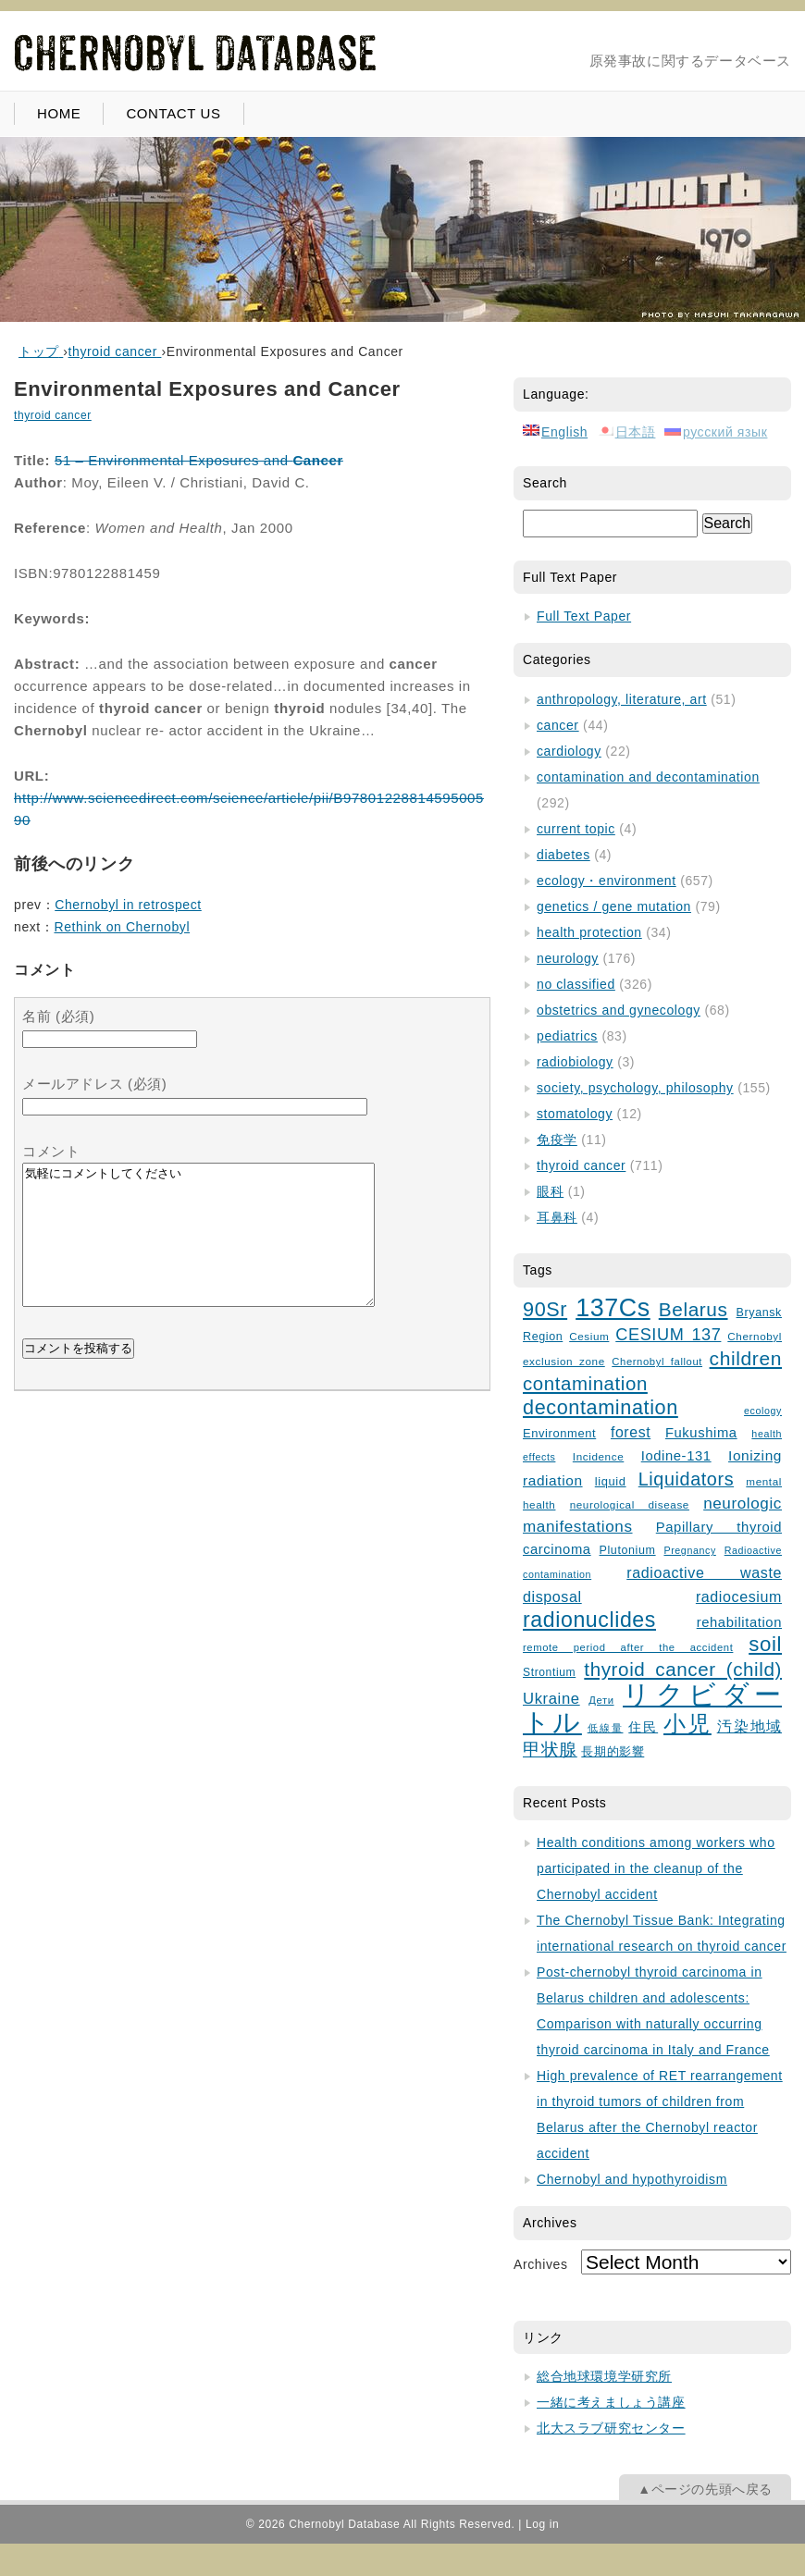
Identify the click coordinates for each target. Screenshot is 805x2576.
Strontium (549, 1672)
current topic (576, 828)
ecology (763, 1410)
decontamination (600, 1407)
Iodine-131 (676, 1455)
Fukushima (701, 1432)
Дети (600, 1700)
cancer (558, 725)
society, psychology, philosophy (635, 1087)
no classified (576, 984)
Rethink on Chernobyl (122, 926)
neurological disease (629, 1504)
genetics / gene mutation (614, 906)
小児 (687, 1724)
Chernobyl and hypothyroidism (632, 2179)
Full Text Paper (584, 616)
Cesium (589, 1336)
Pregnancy (689, 1550)
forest (630, 1432)
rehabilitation (739, 1622)
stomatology (575, 1113)
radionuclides (589, 1620)
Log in (542, 2524)
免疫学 (557, 1139)
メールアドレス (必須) (94, 1083)
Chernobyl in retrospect (128, 904)
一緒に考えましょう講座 (611, 2402)
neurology (568, 958)
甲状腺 (550, 1749)
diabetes (563, 854)
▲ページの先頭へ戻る (705, 2489)
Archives (540, 2264)
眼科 (550, 1191)
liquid (610, 1481)
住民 (643, 1727)
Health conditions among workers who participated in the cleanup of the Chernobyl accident (656, 1868)
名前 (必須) (58, 1016)
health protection (589, 932)
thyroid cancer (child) (683, 1669)
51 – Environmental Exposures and (199, 460)
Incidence (598, 1456)
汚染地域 (749, 1726)
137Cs (613, 1308)
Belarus (693, 1309)
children (746, 1358)
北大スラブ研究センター (611, 2428)
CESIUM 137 (668, 1334)
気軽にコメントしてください (198, 1249)
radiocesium (739, 1596)
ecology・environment (606, 880)
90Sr (545, 1309)
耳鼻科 (557, 1217)
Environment (559, 1433)
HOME (58, 113)
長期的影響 (612, 1751)
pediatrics (567, 1036)
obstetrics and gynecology (618, 1010)
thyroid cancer (53, 415)
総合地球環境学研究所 (604, 2376)
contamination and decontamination (648, 777)
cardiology (569, 751)
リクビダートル (652, 1708)
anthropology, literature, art (622, 699)
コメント (51, 1151)
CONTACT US (173, 113)
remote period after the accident (628, 1647)
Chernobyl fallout (657, 1361)
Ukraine (551, 1698)
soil (765, 1644)
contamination (585, 1384)
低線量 (606, 1727)
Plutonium (628, 1550)
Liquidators (686, 1479)
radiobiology (575, 1061)
